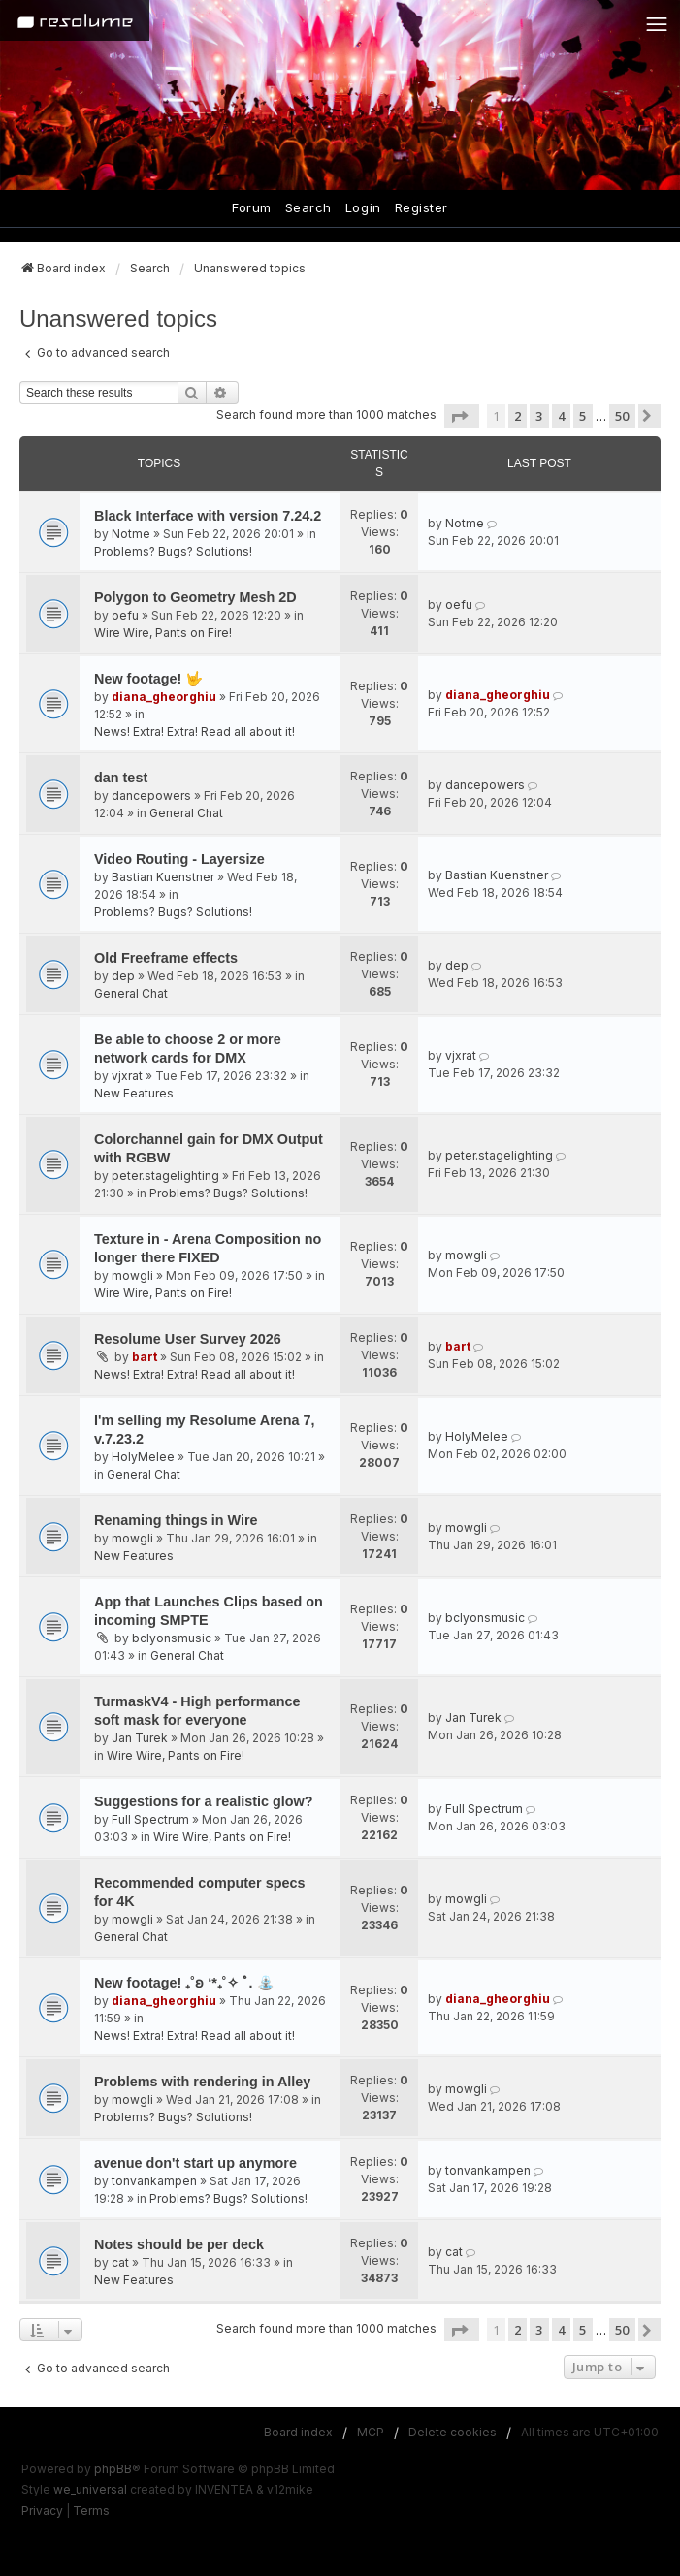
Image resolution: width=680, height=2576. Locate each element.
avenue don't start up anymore (195, 2163)
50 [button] (622, 416)
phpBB (113, 2469)
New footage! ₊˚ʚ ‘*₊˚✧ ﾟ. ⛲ (184, 1982)
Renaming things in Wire (176, 1520)
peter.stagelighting (165, 1175)
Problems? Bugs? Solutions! (173, 551)
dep (123, 976)
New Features (134, 1093)
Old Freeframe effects (166, 958)
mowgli (132, 1275)
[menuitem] (42, 2511)
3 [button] (538, 416)
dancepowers (151, 795)
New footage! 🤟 (148, 678)
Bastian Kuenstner (163, 877)
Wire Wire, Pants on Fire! (163, 632)
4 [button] (561, 416)
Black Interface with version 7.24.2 (207, 516)
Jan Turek (140, 1738)
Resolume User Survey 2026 (187, 1339)
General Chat (186, 813)
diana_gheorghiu (164, 696)
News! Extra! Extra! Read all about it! (194, 731)
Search (308, 207)
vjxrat (127, 1075)
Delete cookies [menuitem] (452, 2432)
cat (120, 2262)
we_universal (90, 2489)
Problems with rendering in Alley (202, 2081)
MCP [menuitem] (370, 2432)
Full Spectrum (150, 1819)
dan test (120, 777)
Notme (131, 533)
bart (144, 1357)
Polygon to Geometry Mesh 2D (195, 597)
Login (363, 207)
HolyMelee (143, 1456)
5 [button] (582, 416)
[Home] (74, 20)
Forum (252, 207)
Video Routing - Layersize (179, 859)
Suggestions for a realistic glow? (203, 1801)
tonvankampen (154, 2181)
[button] (461, 416)
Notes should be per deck (179, 2244)
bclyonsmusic (171, 1638)
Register (421, 207)
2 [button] (517, 416)
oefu (125, 615)
